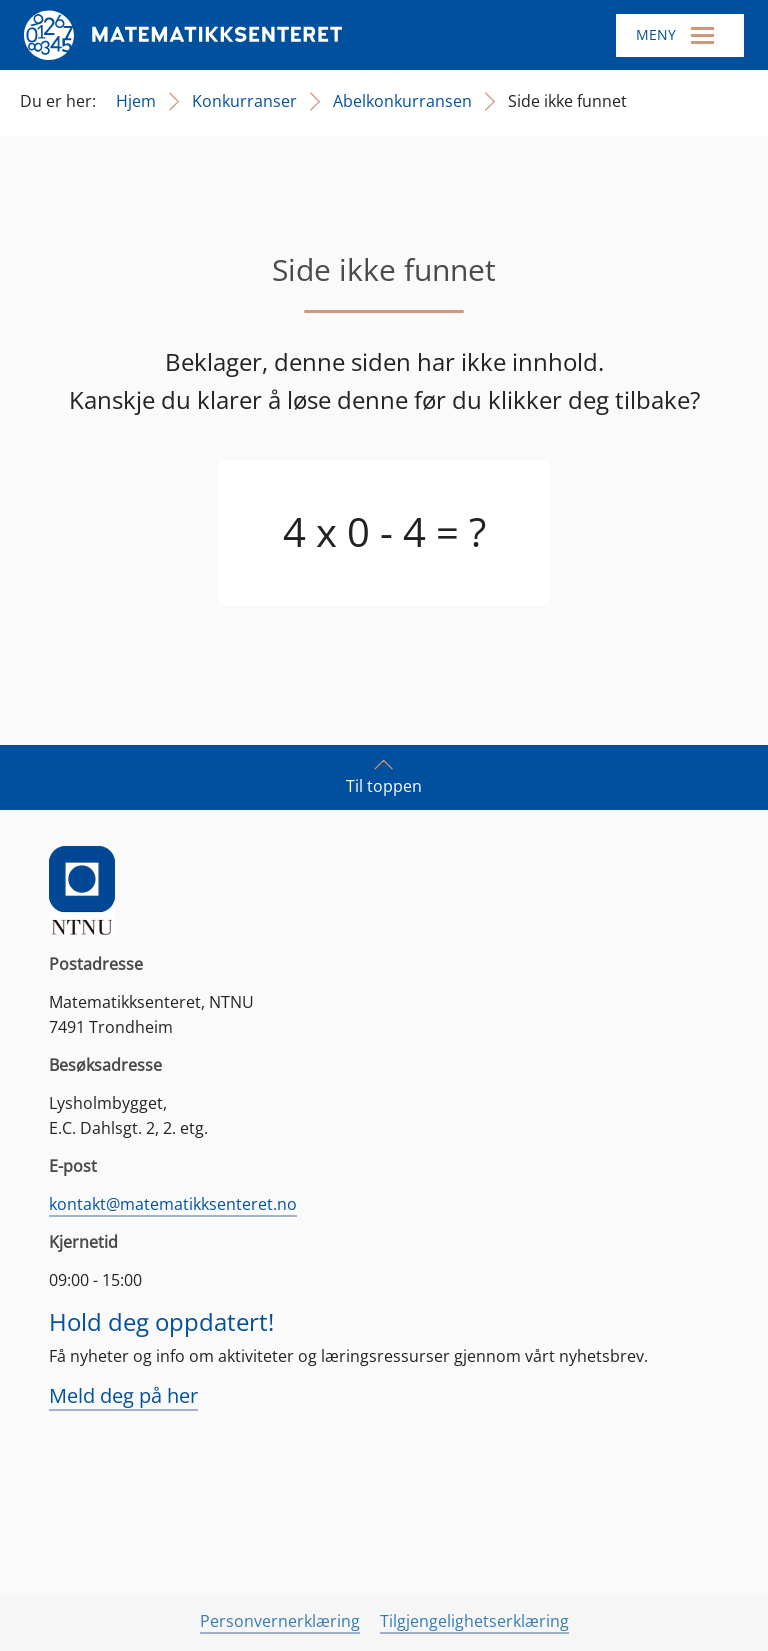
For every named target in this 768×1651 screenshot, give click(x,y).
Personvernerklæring (280, 1621)
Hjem (136, 101)
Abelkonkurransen (402, 101)
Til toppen (384, 776)
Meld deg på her (123, 1395)
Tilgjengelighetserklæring (474, 1621)
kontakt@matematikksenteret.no (173, 1204)
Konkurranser (244, 101)
